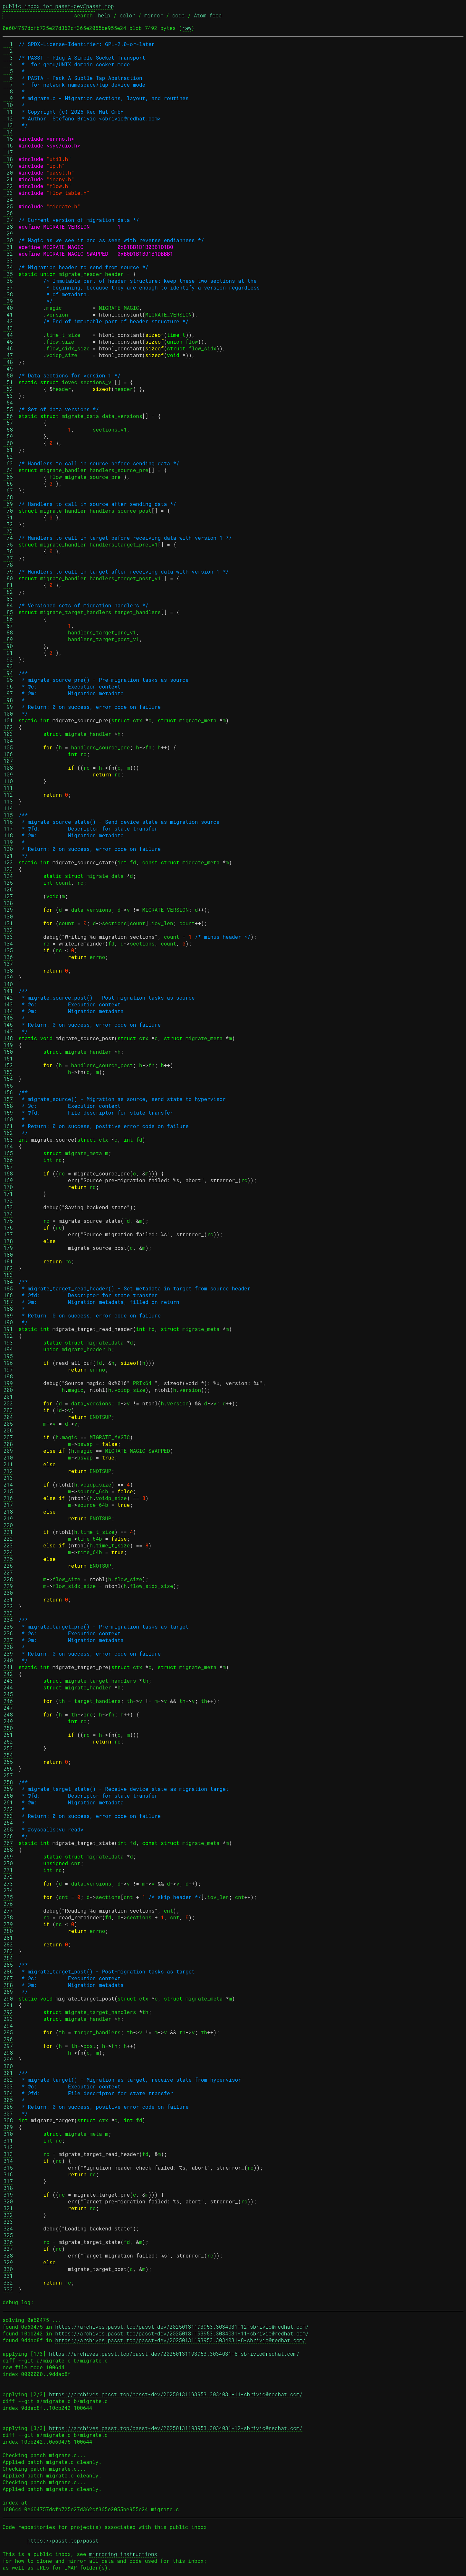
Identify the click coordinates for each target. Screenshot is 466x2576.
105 (8, 747)
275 (8, 1897)
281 (8, 1937)
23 (8, 192)
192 (8, 1335)
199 (8, 1383)
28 (8, 226)
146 (8, 1024)
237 (8, 1640)
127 (8, 896)
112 (8, 794)
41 (8, 314)
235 (8, 1626)
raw (186, 27)
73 (8, 531)
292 (8, 2012)
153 (8, 1072)
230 (8, 1592)
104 (8, 740)
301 (8, 2072)
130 (8, 916)
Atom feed (208, 15)
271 (8, 1870)
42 (8, 321)
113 (8, 801)
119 (8, 842)
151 (8, 1058)
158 (8, 1105)
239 (8, 1653)
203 (8, 1410)
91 (8, 652)
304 (8, 2093)
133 (8, 936)
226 (8, 1565)
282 (8, 1944)
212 (8, 1471)
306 (8, 2106)
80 (8, 578)
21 (8, 179)
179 (8, 1247)
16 (8, 145)
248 (8, 1714)
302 (8, 2079)
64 (8, 470)
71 (8, 517)
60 (8, 443)
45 (8, 341)
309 (8, 2127)
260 (8, 1795)
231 (8, 1599)
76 (8, 551)
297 (8, 2045)
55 (8, 409)
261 (8, 1802)
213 (8, 1477)
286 (8, 1971)
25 (8, 206)
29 (8, 233)
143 (8, 1004)
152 (8, 1065)
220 (8, 1525)
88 (8, 632)
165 (8, 1153)
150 (8, 1051)
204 (8, 1416)
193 (8, 1342)
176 (8, 1227)
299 (8, 2059)
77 (8, 558)
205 (8, 1423)
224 (8, 1552)
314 (8, 2160)
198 (8, 1376)
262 (8, 1809)
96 (8, 686)
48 (8, 361)
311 (8, 2140)
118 (8, 835)
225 (8, 1558)
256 (8, 1768)
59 (8, 436)
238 (8, 1646)
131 (8, 923)
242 (8, 1673)
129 (8, 909)
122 (8, 862)
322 (8, 2214)
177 (8, 1234)
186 (8, 1295)
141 (8, 990)
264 (8, 1822)
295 (8, 2032)
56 (8, 416)
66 (8, 483)
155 (8, 1085)
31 (8, 246)
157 (8, 1099)
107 (8, 760)
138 (8, 970)
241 (8, 1667)
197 (8, 1369)
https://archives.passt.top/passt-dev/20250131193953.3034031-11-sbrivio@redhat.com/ (182, 2333)
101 (8, 720)
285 (8, 1964)
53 (8, 395)
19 (8, 165)
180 (8, 1254)
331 (8, 2275)
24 (8, 199)
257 (8, 1775)
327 (8, 2248)
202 (8, 1403)
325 (8, 2235)
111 (8, 787)
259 (8, 1788)
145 (8, 1017)
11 (8, 111)
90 (8, 645)
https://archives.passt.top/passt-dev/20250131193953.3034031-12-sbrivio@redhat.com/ (182, 2326)
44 (8, 334)
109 (8, 774)
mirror (153, 15)
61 (8, 449)
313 (8, 2154)
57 (8, 422)
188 (8, 1308)
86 (8, 618)
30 (8, 240)
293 (8, 2018)
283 (8, 1951)
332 (8, 2282)
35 (8, 274)
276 (8, 1903)
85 (8, 612)
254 (8, 1755)
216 (8, 1498)
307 (8, 2113)
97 (8, 693)
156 (8, 1092)
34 (8, 267)
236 (8, 1633)
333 (8, 2289)
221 (8, 1531)
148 (8, 1038)
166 (8, 1159)
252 (8, 1741)
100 (8, 713)
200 (8, 1389)
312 (8, 2147)
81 (8, 585)
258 (8, 1782)
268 (8, 1849)
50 (8, 375)
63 (8, 463)
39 (8, 301)
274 (8, 1890)
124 (8, 875)
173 (8, 1207)
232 (8, 1606)
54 (8, 402)
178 (8, 1241)
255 (8, 1761)
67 (8, 490)
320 (8, 2201)
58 (8, 429)
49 (8, 368)
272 (8, 1876)
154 (8, 1078)
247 (8, 1707)
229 (8, 1586)
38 (8, 294)
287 (8, 1978)
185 (8, 1288)
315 (8, 2167)
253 (8, 1748)
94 (8, 673)
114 (8, 808)
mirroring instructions (123, 2554)
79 (8, 571)
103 (8, 733)
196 (8, 1362)
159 (8, 1112)
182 (8, 1268)
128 (8, 902)
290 (8, 1998)
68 (8, 497)
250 (8, 1728)
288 (8, 1985)
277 (8, 1910)
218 (8, 1511)
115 (8, 815)
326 (8, 2242)
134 (8, 943)
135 (8, 950)
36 (8, 280)
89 (8, 639)
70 (8, 510)
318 (8, 2187)
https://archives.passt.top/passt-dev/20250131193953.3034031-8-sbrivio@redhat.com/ (180, 2340)
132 (8, 930)
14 (8, 131)
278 (8, 1917)
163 (8, 1139)
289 (8, 1991)
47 (8, 355)
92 (8, 659)
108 (8, 767)
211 (8, 1464)
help (104, 15)
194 (8, 1349)
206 (8, 1430)
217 (8, 1504)
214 (8, 1484)
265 (8, 1829)
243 (8, 1680)
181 (8, 1261)
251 (8, 1734)
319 (8, 2194)
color (127, 15)
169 (8, 1180)
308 (8, 2120)
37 (8, 287)
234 (8, 1619)
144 (8, 1011)
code (178, 15)
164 (8, 1146)
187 (8, 1301)
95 (8, 679)
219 (8, 1518)
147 (8, 1031)
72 (8, 524)
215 (8, 1491)
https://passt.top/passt (63, 2540)
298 (8, 2052)
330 (8, 2269)
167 (8, 1166)
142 (8, 997)
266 (8, 1836)
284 (8, 1957)
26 (8, 213)
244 (8, 1687)
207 (8, 1437)
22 (8, 186)
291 (8, 2005)
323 (8, 2221)
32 (8, 253)
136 (8, 957)
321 (8, 2208)
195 (8, 1356)
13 (8, 125)
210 (8, 1457)
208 (8, 1443)
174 (8, 1214)
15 (8, 138)
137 (8, 963)
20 (8, 172)
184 (8, 1281)
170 (8, 1186)
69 (8, 503)
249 (8, 1721)
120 (8, 848)
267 (8, 1842)
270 (8, 1863)
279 (8, 1924)
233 (8, 1613)
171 (8, 1193)
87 (8, 625)
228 (8, 1579)
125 (8, 882)
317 (8, 2181)
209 (8, 1450)
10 (8, 104)
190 (8, 1322)
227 (8, 1572)
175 (8, 1220)
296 (8, 2039)
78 (8, 564)
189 (8, 1315)
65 (8, 476)
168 (8, 1173)
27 (8, 219)
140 (8, 984)
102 (8, 727)
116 (8, 821)
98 (8, 700)
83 (8, 598)
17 (8, 152)
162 (8, 1132)
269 (8, 1856)
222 (8, 1538)
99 (8, 706)
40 (8, 307)
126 (8, 889)
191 (8, 1329)
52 (8, 388)
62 (8, 456)
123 (8, 869)
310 (8, 2133)
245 (8, 1694)
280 (8, 1930)
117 (8, 828)
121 (8, 855)
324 (8, 2228)
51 (8, 382)
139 (8, 977)
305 (8, 2099)
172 (8, 1200)
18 (8, 159)
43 (8, 328)
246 (8, 1700)
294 (8, 2025)
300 (8, 2066)
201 (8, 1396)
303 (8, 2086)
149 (8, 1044)
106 (8, 754)
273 (8, 1883)
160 (8, 1119)
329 (8, 2262)
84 (8, 605)
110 (8, 781)
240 (8, 1660)
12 (8, 118)
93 (8, 666)
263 (8, 1815)
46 (8, 348)
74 (8, 537)
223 (8, 1545)
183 (8, 1274)
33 (8, 260)
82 (8, 591)
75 (8, 544)
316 (8, 2174)
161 (8, 1126)
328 (8, 2255)
